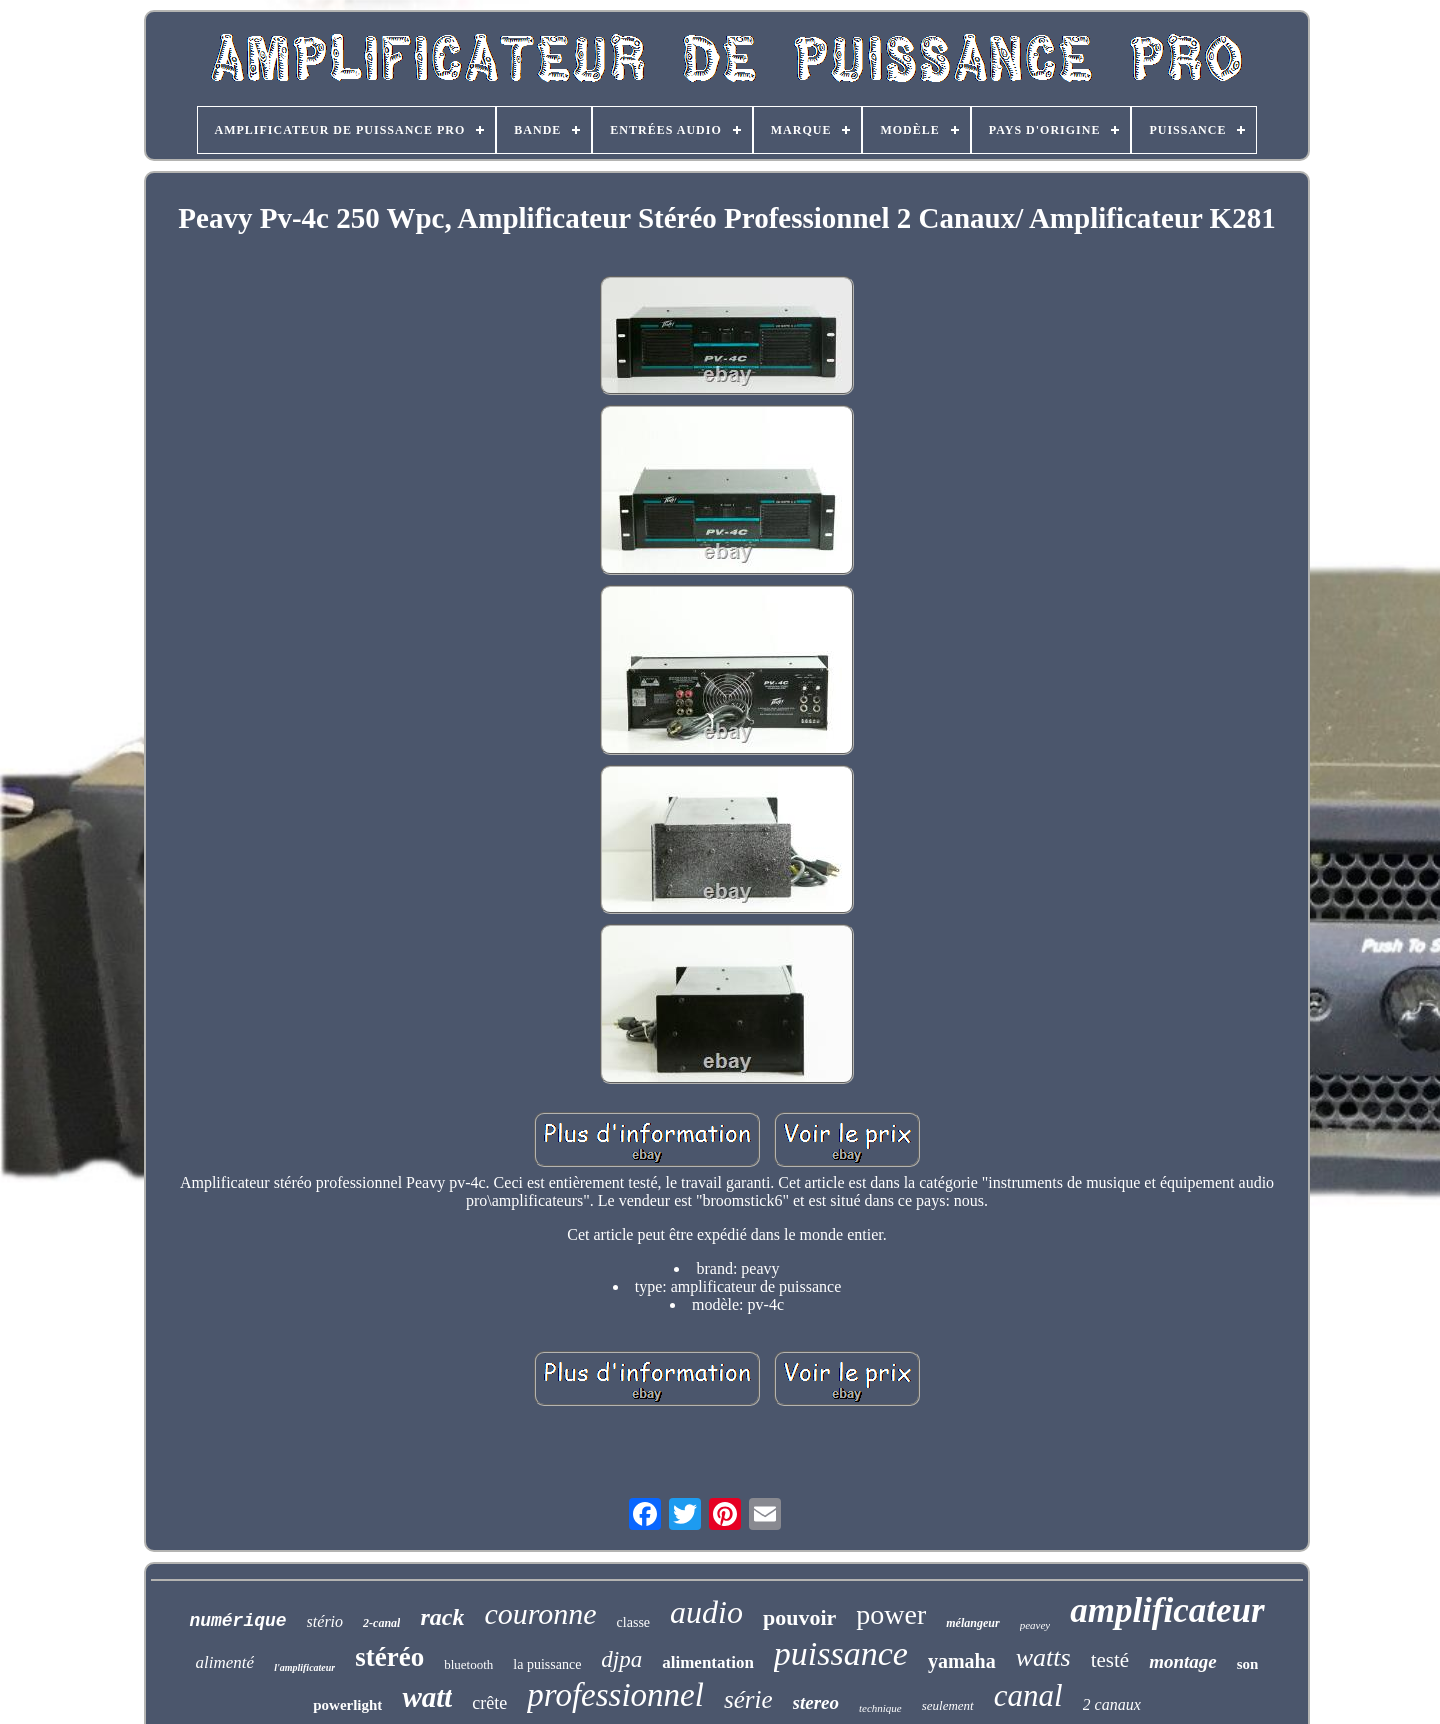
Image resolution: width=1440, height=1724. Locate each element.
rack (442, 1617)
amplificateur (1167, 1610)
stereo (816, 1702)
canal (1028, 1695)
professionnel (615, 1695)
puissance (841, 1653)
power (891, 1614)
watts (1043, 1657)
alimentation (708, 1662)
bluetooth (468, 1664)
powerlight (347, 1705)
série (748, 1699)
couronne (540, 1613)
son (1248, 1664)
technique (880, 1708)
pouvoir (799, 1617)
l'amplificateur (304, 1667)
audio (706, 1612)
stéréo (389, 1657)
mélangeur (972, 1623)
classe (633, 1622)
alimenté (225, 1662)
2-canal (381, 1623)
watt (427, 1697)
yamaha (962, 1661)
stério (325, 1621)
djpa (621, 1659)
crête (489, 1703)
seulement (948, 1705)
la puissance (547, 1664)
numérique (237, 1621)
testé (1110, 1660)
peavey (1035, 1625)
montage (1183, 1661)
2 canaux (1112, 1704)
